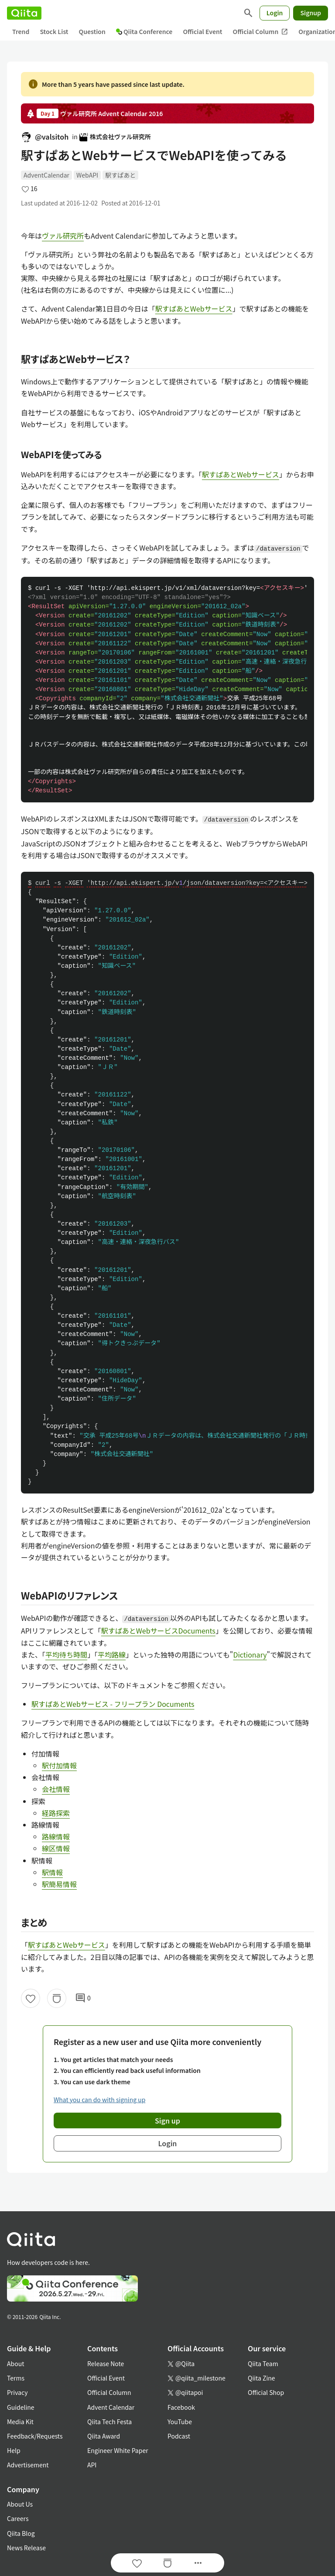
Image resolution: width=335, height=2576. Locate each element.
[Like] (30, 1998)
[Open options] (198, 2563)
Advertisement (28, 2464)
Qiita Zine (261, 2378)
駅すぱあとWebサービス (193, 308)
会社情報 (56, 1789)
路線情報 (56, 1836)
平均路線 (112, 1654)
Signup (310, 12)
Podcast (179, 2436)
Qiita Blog (21, 2533)
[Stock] (56, 1998)
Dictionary (250, 1654)
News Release (26, 2547)
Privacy (17, 2392)
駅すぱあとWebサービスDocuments (158, 1630)
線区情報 (56, 1848)
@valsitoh (44, 136)
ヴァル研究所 (63, 235)
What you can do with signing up (99, 2099)
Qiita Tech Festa (109, 2421)
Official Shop (266, 2392)
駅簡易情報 (59, 1884)
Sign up (167, 2120)
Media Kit (20, 2421)
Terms (15, 2378)
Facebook (181, 2407)
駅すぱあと (120, 175)
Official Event (202, 31)
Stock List (54, 31)
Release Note (105, 2363)
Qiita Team (263, 2363)
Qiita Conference (144, 31)
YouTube (180, 2421)
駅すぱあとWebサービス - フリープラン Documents (112, 1704)
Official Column (260, 31)
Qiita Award (103, 2436)
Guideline (20, 2407)
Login (275, 12)
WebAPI (87, 175)
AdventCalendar (46, 175)
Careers (17, 2518)
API (91, 2464)
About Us (20, 2504)
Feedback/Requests (35, 2436)
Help (14, 2450)
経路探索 (56, 1813)
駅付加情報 (59, 1765)
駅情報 (52, 1872)
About (15, 2363)
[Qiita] (24, 13)
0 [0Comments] (83, 1998)
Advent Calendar (110, 2407)
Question (92, 31)
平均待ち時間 (66, 1654)
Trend (20, 31)
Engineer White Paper (117, 2450)
